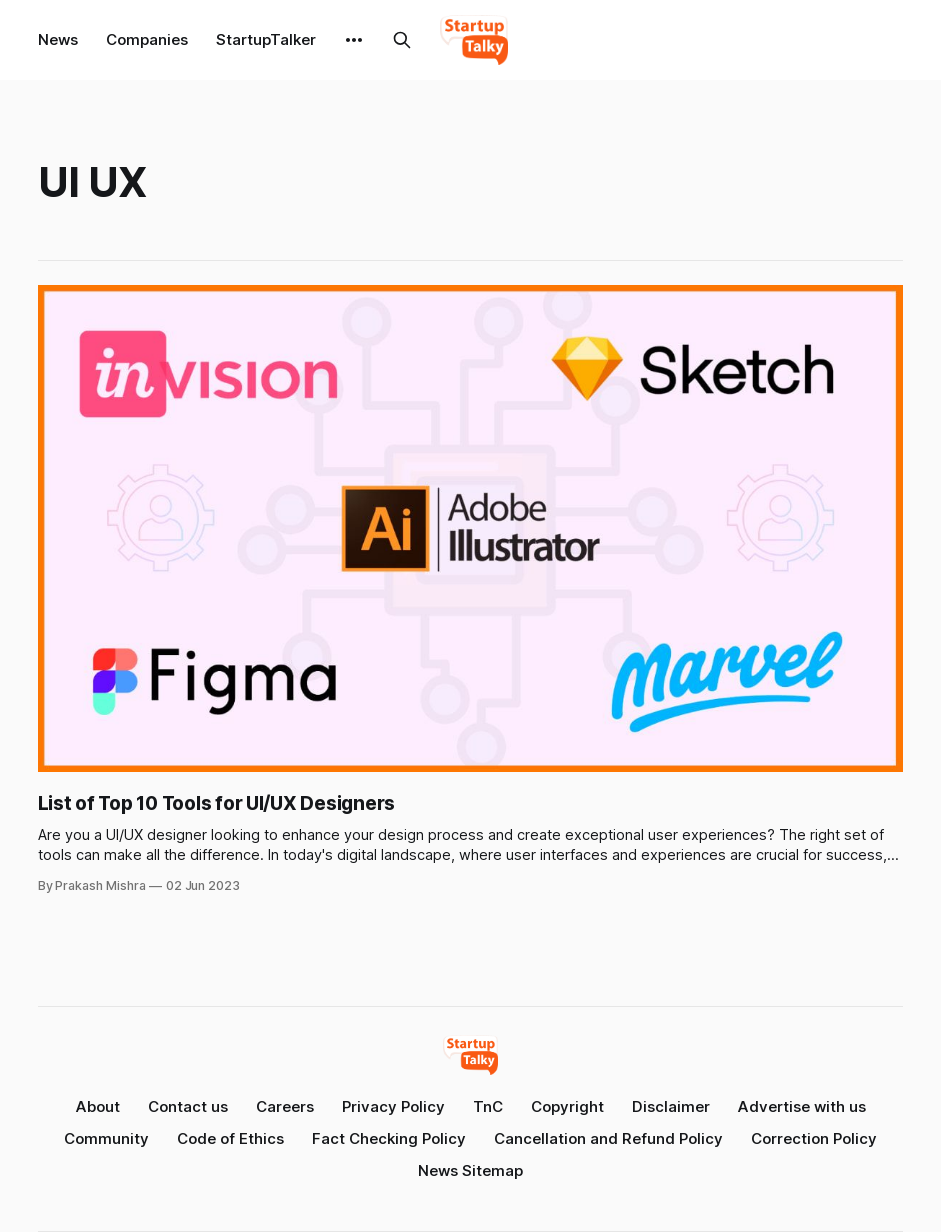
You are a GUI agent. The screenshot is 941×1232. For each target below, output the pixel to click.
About (98, 1106)
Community (106, 1138)
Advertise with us (802, 1106)
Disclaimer (671, 1106)
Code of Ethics (230, 1138)
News (58, 39)
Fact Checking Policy (389, 1138)
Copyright (567, 1106)
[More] (354, 40)
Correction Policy (814, 1138)
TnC (488, 1106)
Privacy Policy (393, 1106)
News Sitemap (470, 1170)
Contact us (188, 1106)
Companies (147, 39)
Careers (285, 1106)
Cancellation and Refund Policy (608, 1138)
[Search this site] (402, 40)
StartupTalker (266, 39)
